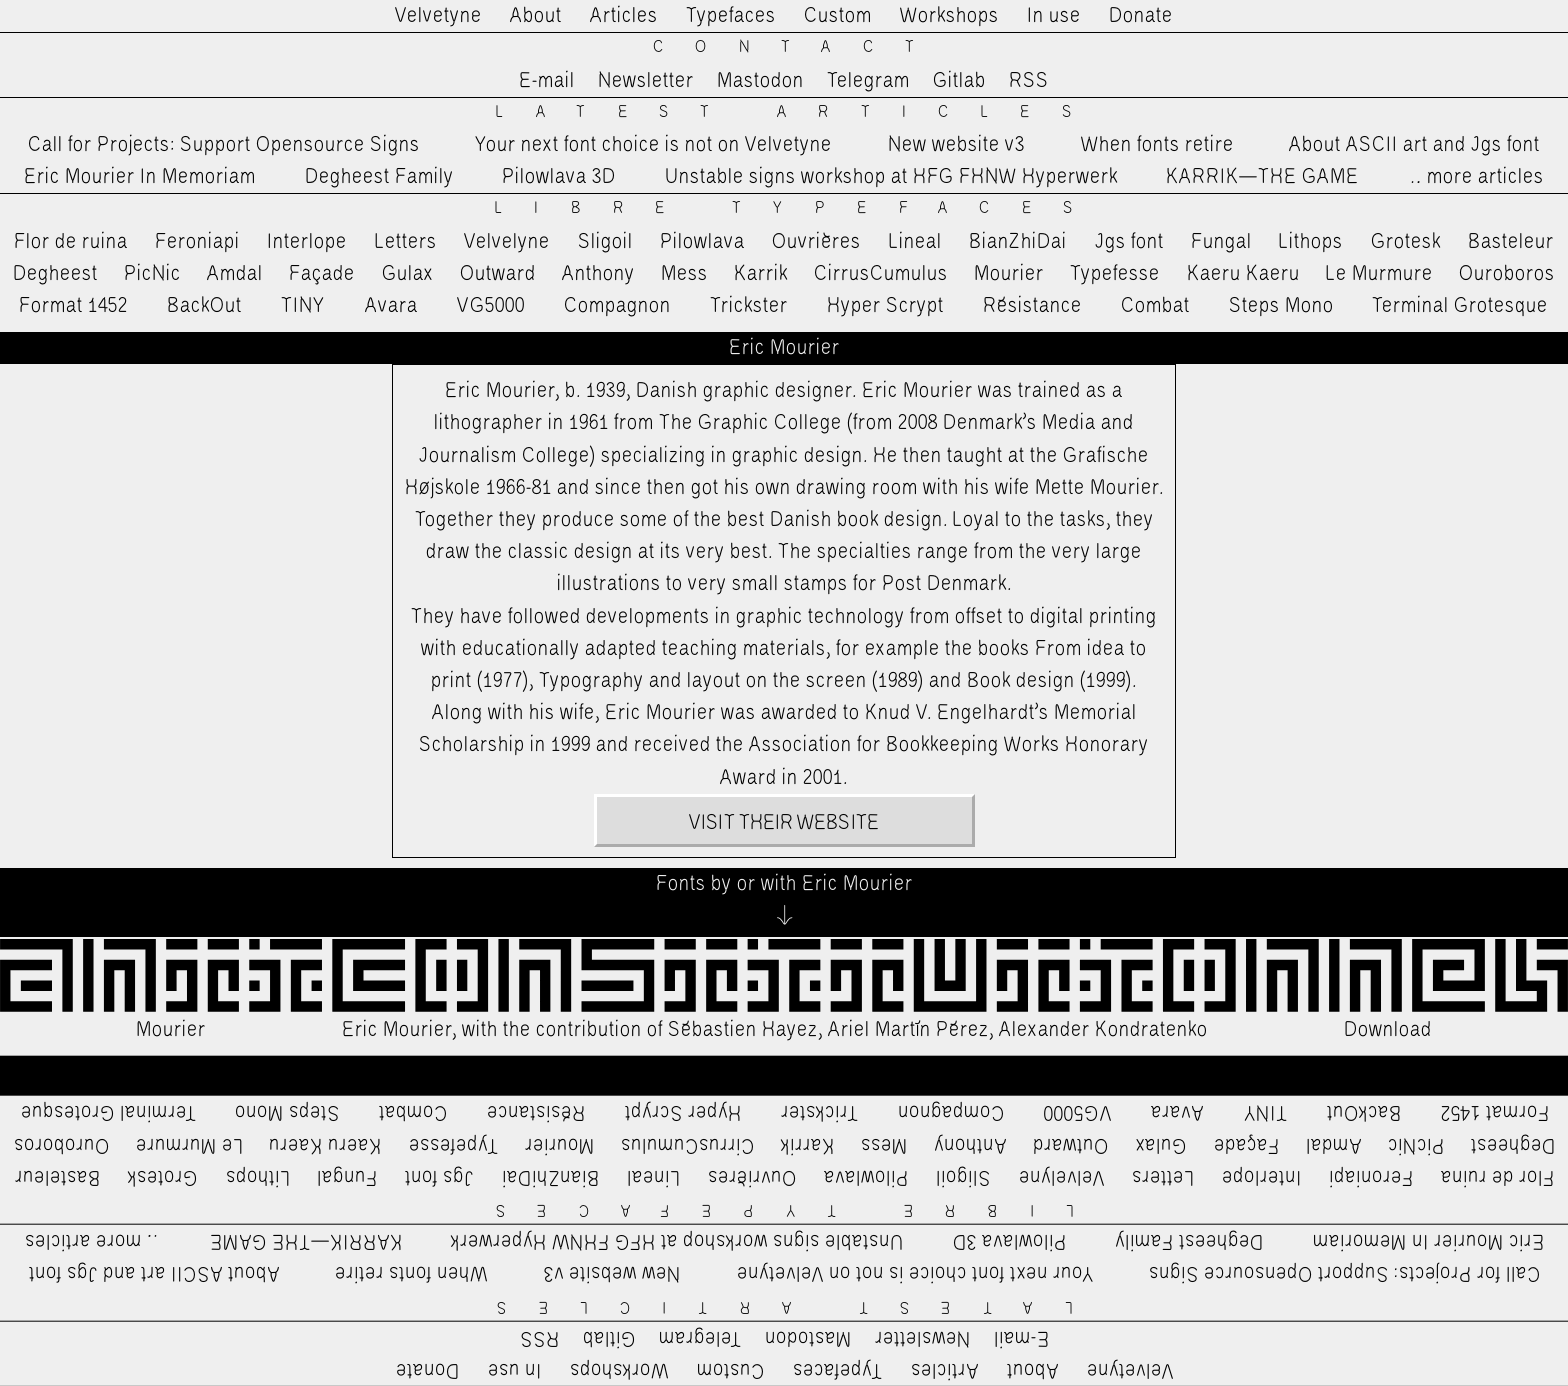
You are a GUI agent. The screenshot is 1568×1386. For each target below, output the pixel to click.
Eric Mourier (397, 1030)
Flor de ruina (71, 242)
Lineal (915, 242)
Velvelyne (507, 242)
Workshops (949, 16)
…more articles (1476, 177)
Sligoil (605, 242)
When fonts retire (1157, 145)
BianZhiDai (1018, 242)
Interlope (307, 242)
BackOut (204, 306)
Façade (322, 274)
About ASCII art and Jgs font (1414, 145)
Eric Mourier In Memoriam (140, 177)
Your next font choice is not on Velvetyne (653, 145)
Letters (406, 242)
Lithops (1311, 242)
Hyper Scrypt (885, 306)
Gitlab (959, 81)
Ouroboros (1507, 274)
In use (1054, 16)
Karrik (761, 274)
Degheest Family (379, 177)
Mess (684, 274)
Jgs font (1129, 242)
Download (1388, 1030)
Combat (1155, 306)
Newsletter (646, 81)
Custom (838, 16)
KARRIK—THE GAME (1262, 177)
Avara (391, 306)
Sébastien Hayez (743, 1030)
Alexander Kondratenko (1103, 1030)
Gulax (408, 274)
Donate (1141, 16)
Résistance (1032, 306)
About (536, 16)
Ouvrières (816, 242)
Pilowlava (702, 242)
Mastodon (760, 81)
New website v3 (956, 145)
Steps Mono (1281, 306)
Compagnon (617, 306)
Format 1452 (73, 306)
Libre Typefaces (799, 208)
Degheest (55, 274)
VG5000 (491, 306)
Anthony (598, 274)
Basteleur (1511, 242)
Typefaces (731, 16)
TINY (303, 306)
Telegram (868, 81)
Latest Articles (799, 112)
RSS (1029, 81)
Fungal (1221, 242)
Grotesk (1406, 242)
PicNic (152, 274)
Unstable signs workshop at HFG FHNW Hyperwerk (891, 177)
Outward (498, 274)
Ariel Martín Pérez (908, 1030)
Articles (624, 16)
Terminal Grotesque (1460, 306)
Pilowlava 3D (559, 177)
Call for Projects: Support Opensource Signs (224, 145)
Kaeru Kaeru (1243, 274)
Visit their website (784, 823)
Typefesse (1115, 274)
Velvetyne (438, 16)
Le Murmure (1379, 274)
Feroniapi (197, 242)
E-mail (547, 81)
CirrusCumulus (881, 274)
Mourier (1009, 274)
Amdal (235, 274)
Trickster (749, 306)
